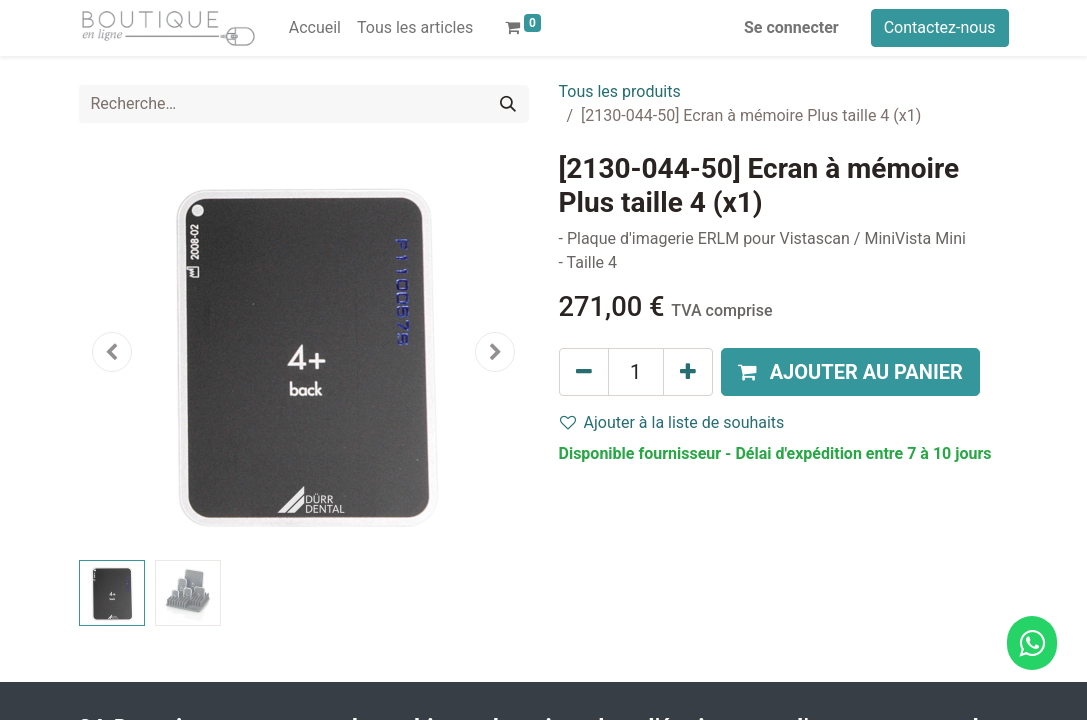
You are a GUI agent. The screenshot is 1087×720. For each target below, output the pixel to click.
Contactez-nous (940, 27)
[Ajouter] (688, 372)
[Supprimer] (584, 372)
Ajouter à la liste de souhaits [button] (672, 422)
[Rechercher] (508, 104)
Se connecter (791, 27)
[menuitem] (315, 28)
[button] (113, 352)
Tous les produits (620, 91)
